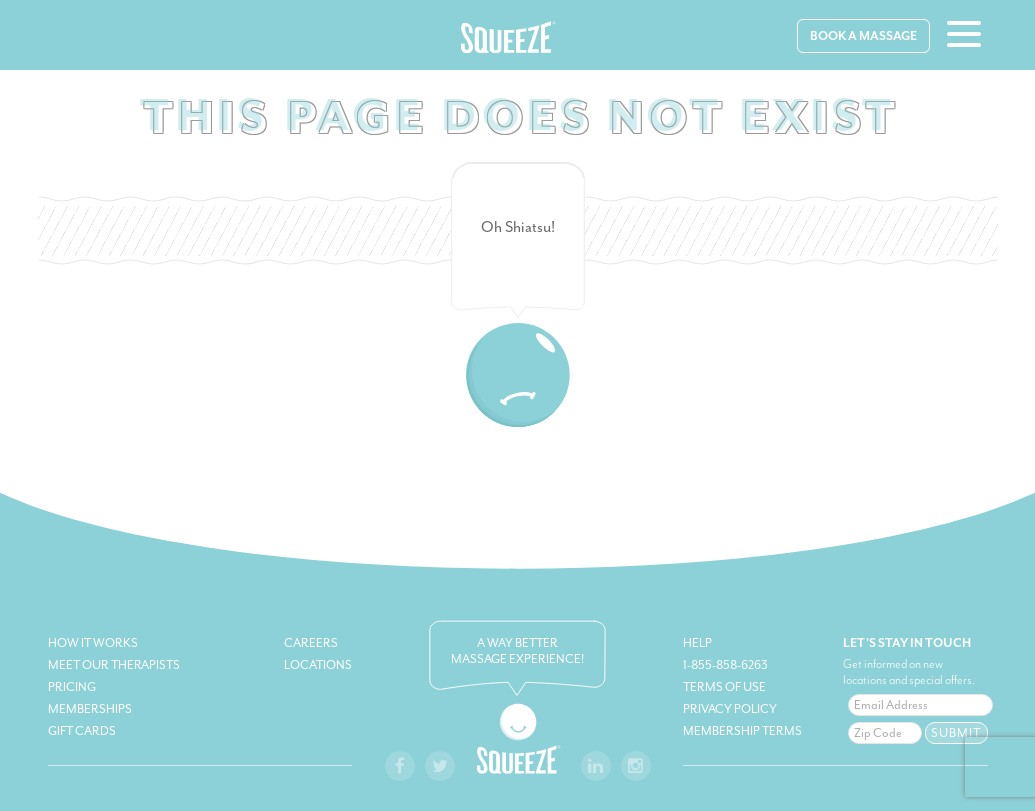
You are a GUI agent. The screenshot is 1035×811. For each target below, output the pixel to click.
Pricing (72, 687)
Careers (311, 643)
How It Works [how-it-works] (93, 643)
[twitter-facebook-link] (440, 766)
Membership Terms (742, 731)
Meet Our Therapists (114, 665)
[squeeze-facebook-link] (400, 766)
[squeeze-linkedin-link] (596, 766)
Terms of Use (724, 687)
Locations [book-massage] (318, 665)
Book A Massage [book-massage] (863, 36)
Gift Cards (82, 731)
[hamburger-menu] (964, 37)
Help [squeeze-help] (697, 643)
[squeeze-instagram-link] (636, 766)
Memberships (90, 709)
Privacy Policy (730, 709)
